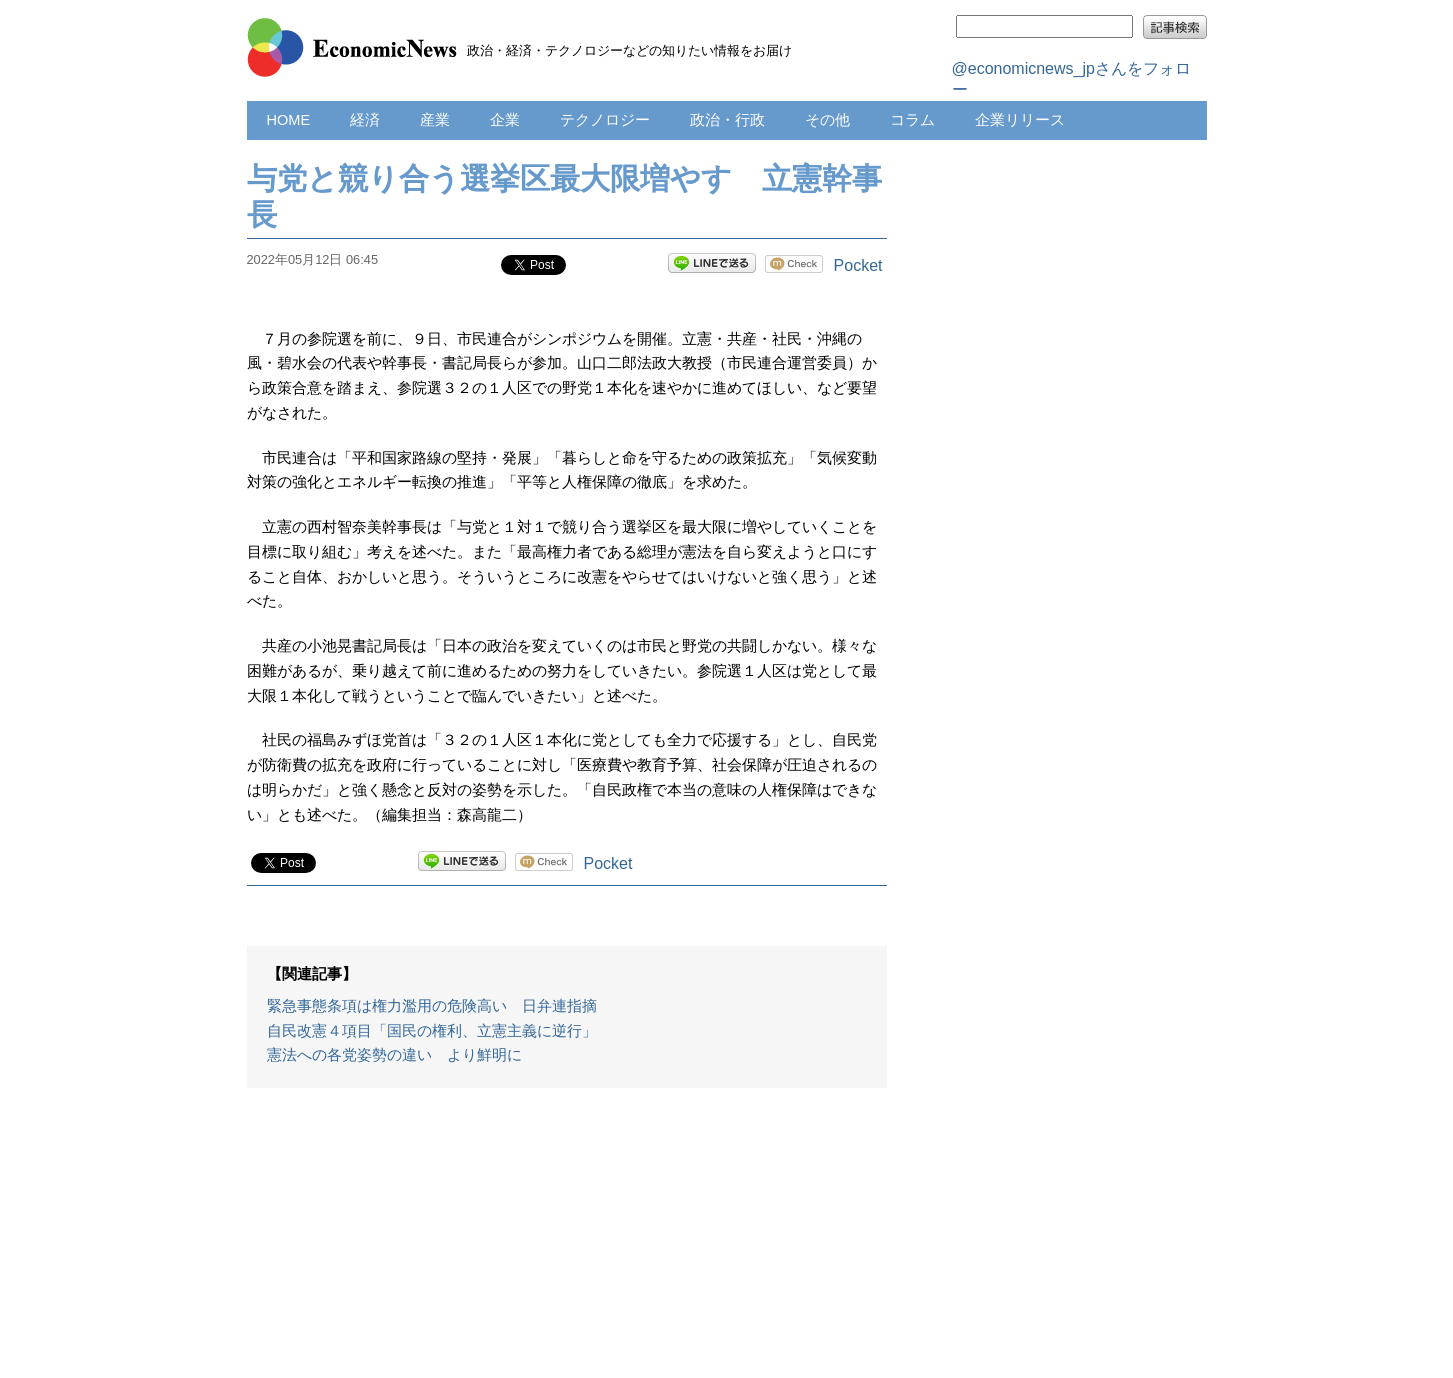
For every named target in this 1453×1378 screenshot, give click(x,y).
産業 (435, 120)
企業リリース (1020, 120)
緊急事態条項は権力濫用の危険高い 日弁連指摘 (432, 1006)
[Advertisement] (567, 1243)
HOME (289, 120)
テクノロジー (605, 120)
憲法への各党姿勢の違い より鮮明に (394, 1055)
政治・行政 (727, 120)
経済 (365, 120)
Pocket (858, 265)
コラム (912, 120)
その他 (827, 120)
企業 (505, 120)
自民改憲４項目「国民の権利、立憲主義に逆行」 (432, 1031)
